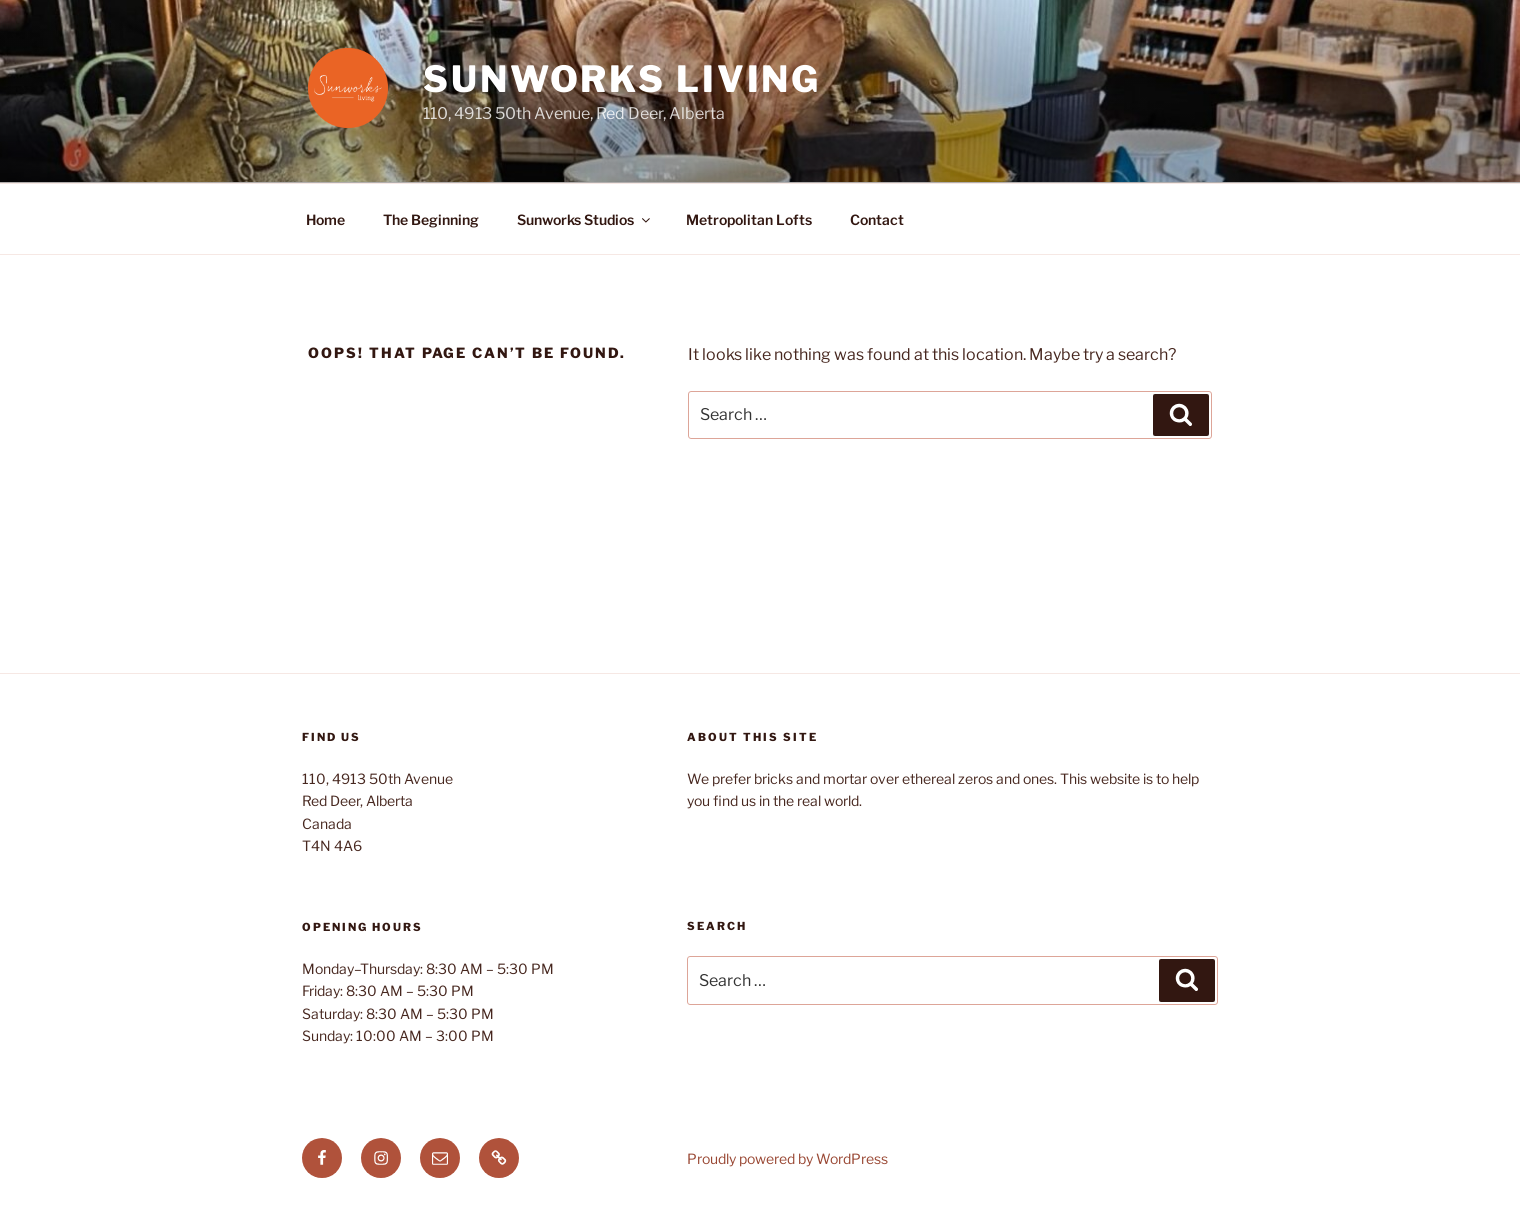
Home (325, 219)
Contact (877, 219)
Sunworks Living (622, 79)
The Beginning (431, 219)
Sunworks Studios (585, 219)
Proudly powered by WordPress (787, 1158)
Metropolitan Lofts (749, 219)
